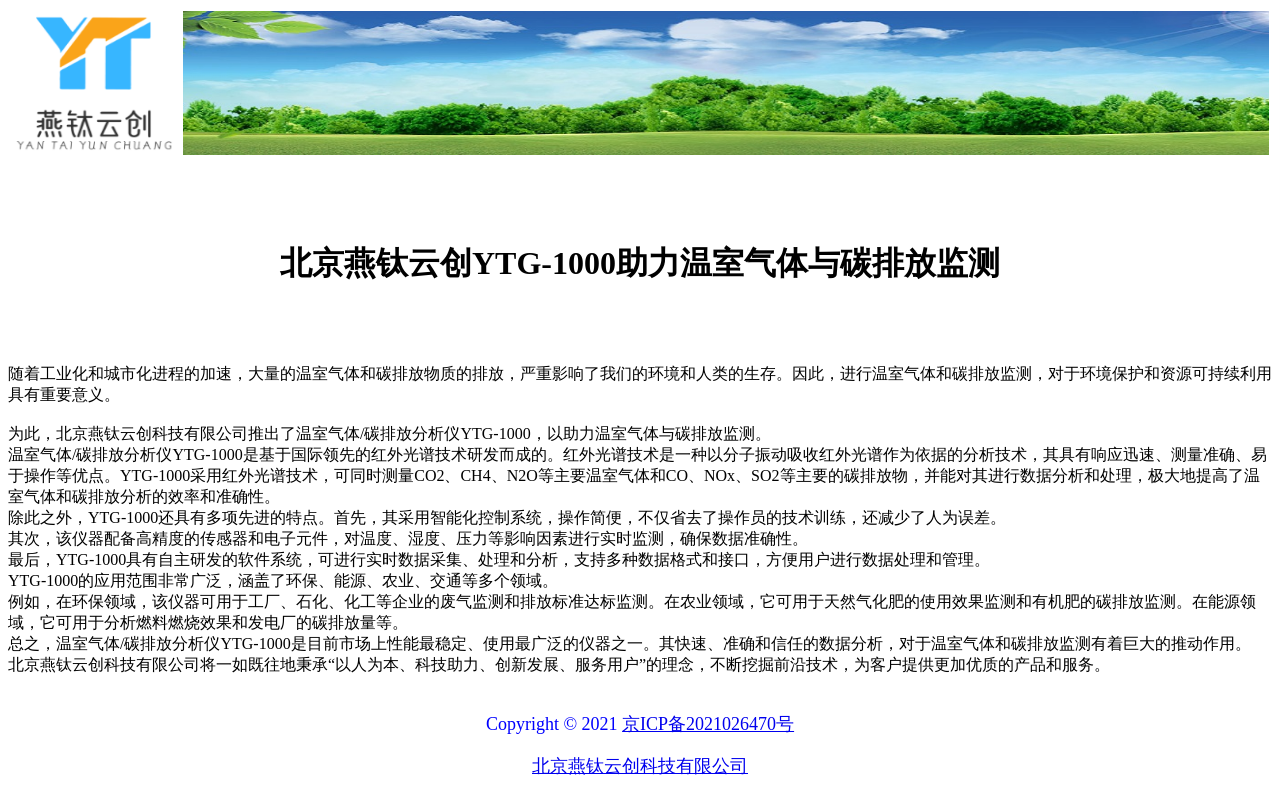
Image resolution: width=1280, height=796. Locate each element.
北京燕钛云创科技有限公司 (640, 766)
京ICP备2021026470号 (708, 724)
